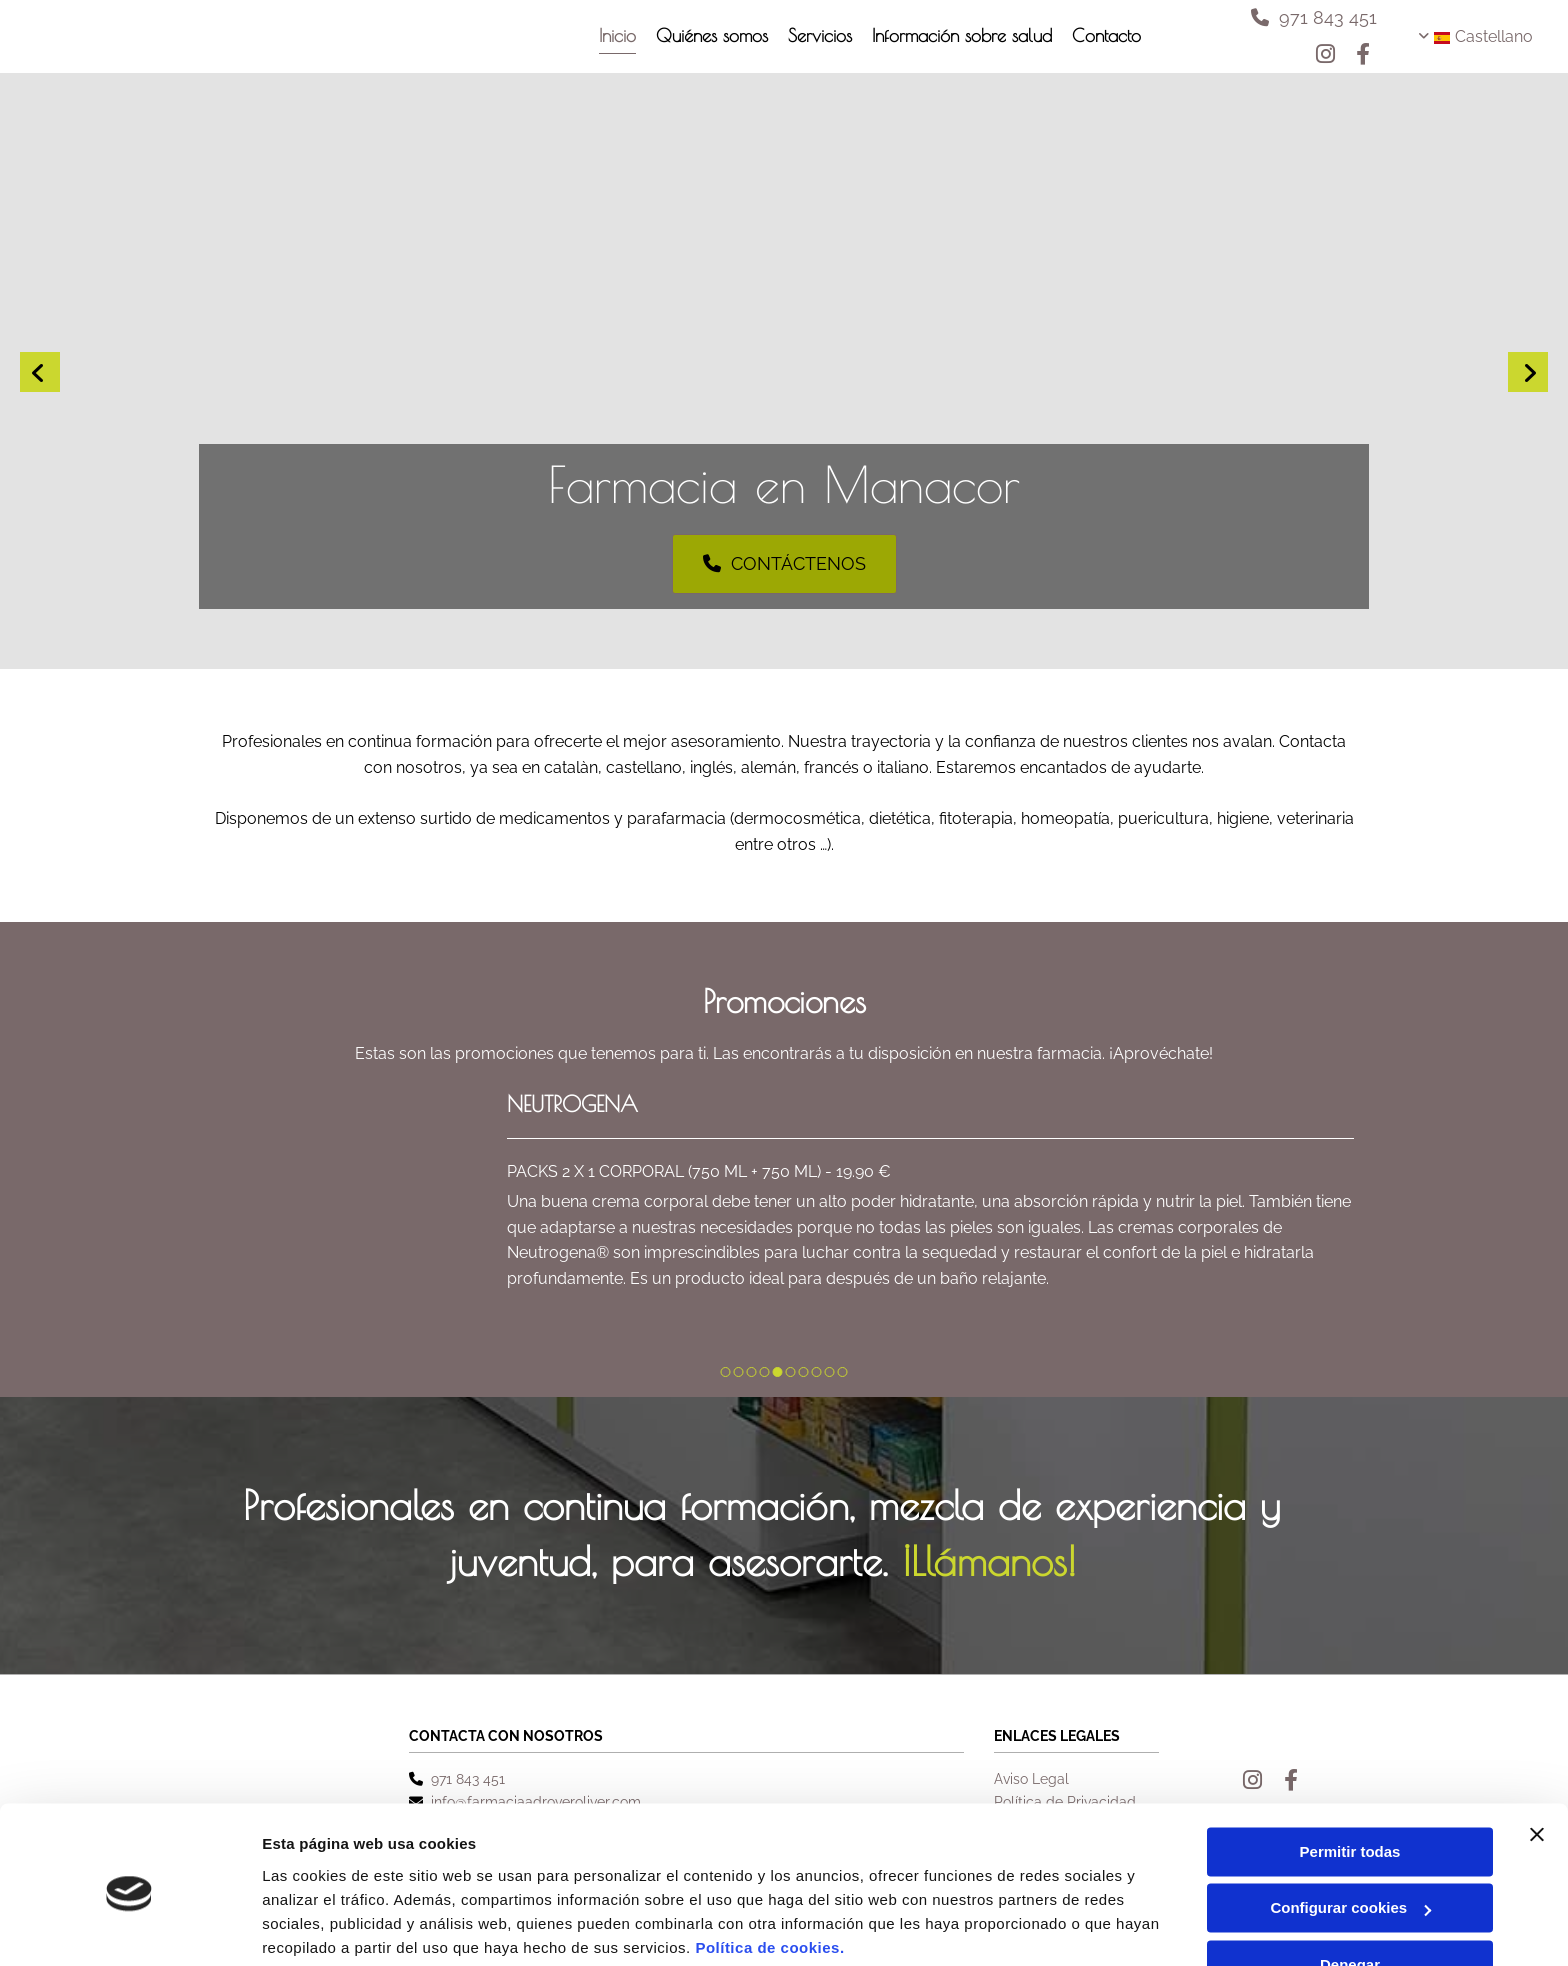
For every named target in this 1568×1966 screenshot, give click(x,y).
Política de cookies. (769, 1871)
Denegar (1350, 1888)
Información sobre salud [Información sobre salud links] (962, 34)
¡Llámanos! (989, 1561)
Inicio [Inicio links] (617, 34)
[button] (1314, 17)
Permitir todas (1350, 1775)
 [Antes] (40, 372)
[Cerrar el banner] (1537, 1758)
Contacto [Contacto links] (1106, 34)
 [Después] (1528, 372)
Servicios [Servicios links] (820, 34)
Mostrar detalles (320, 1926)
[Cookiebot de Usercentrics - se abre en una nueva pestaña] (129, 1927)
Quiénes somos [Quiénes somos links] (712, 34)
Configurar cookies (1350, 1831)
